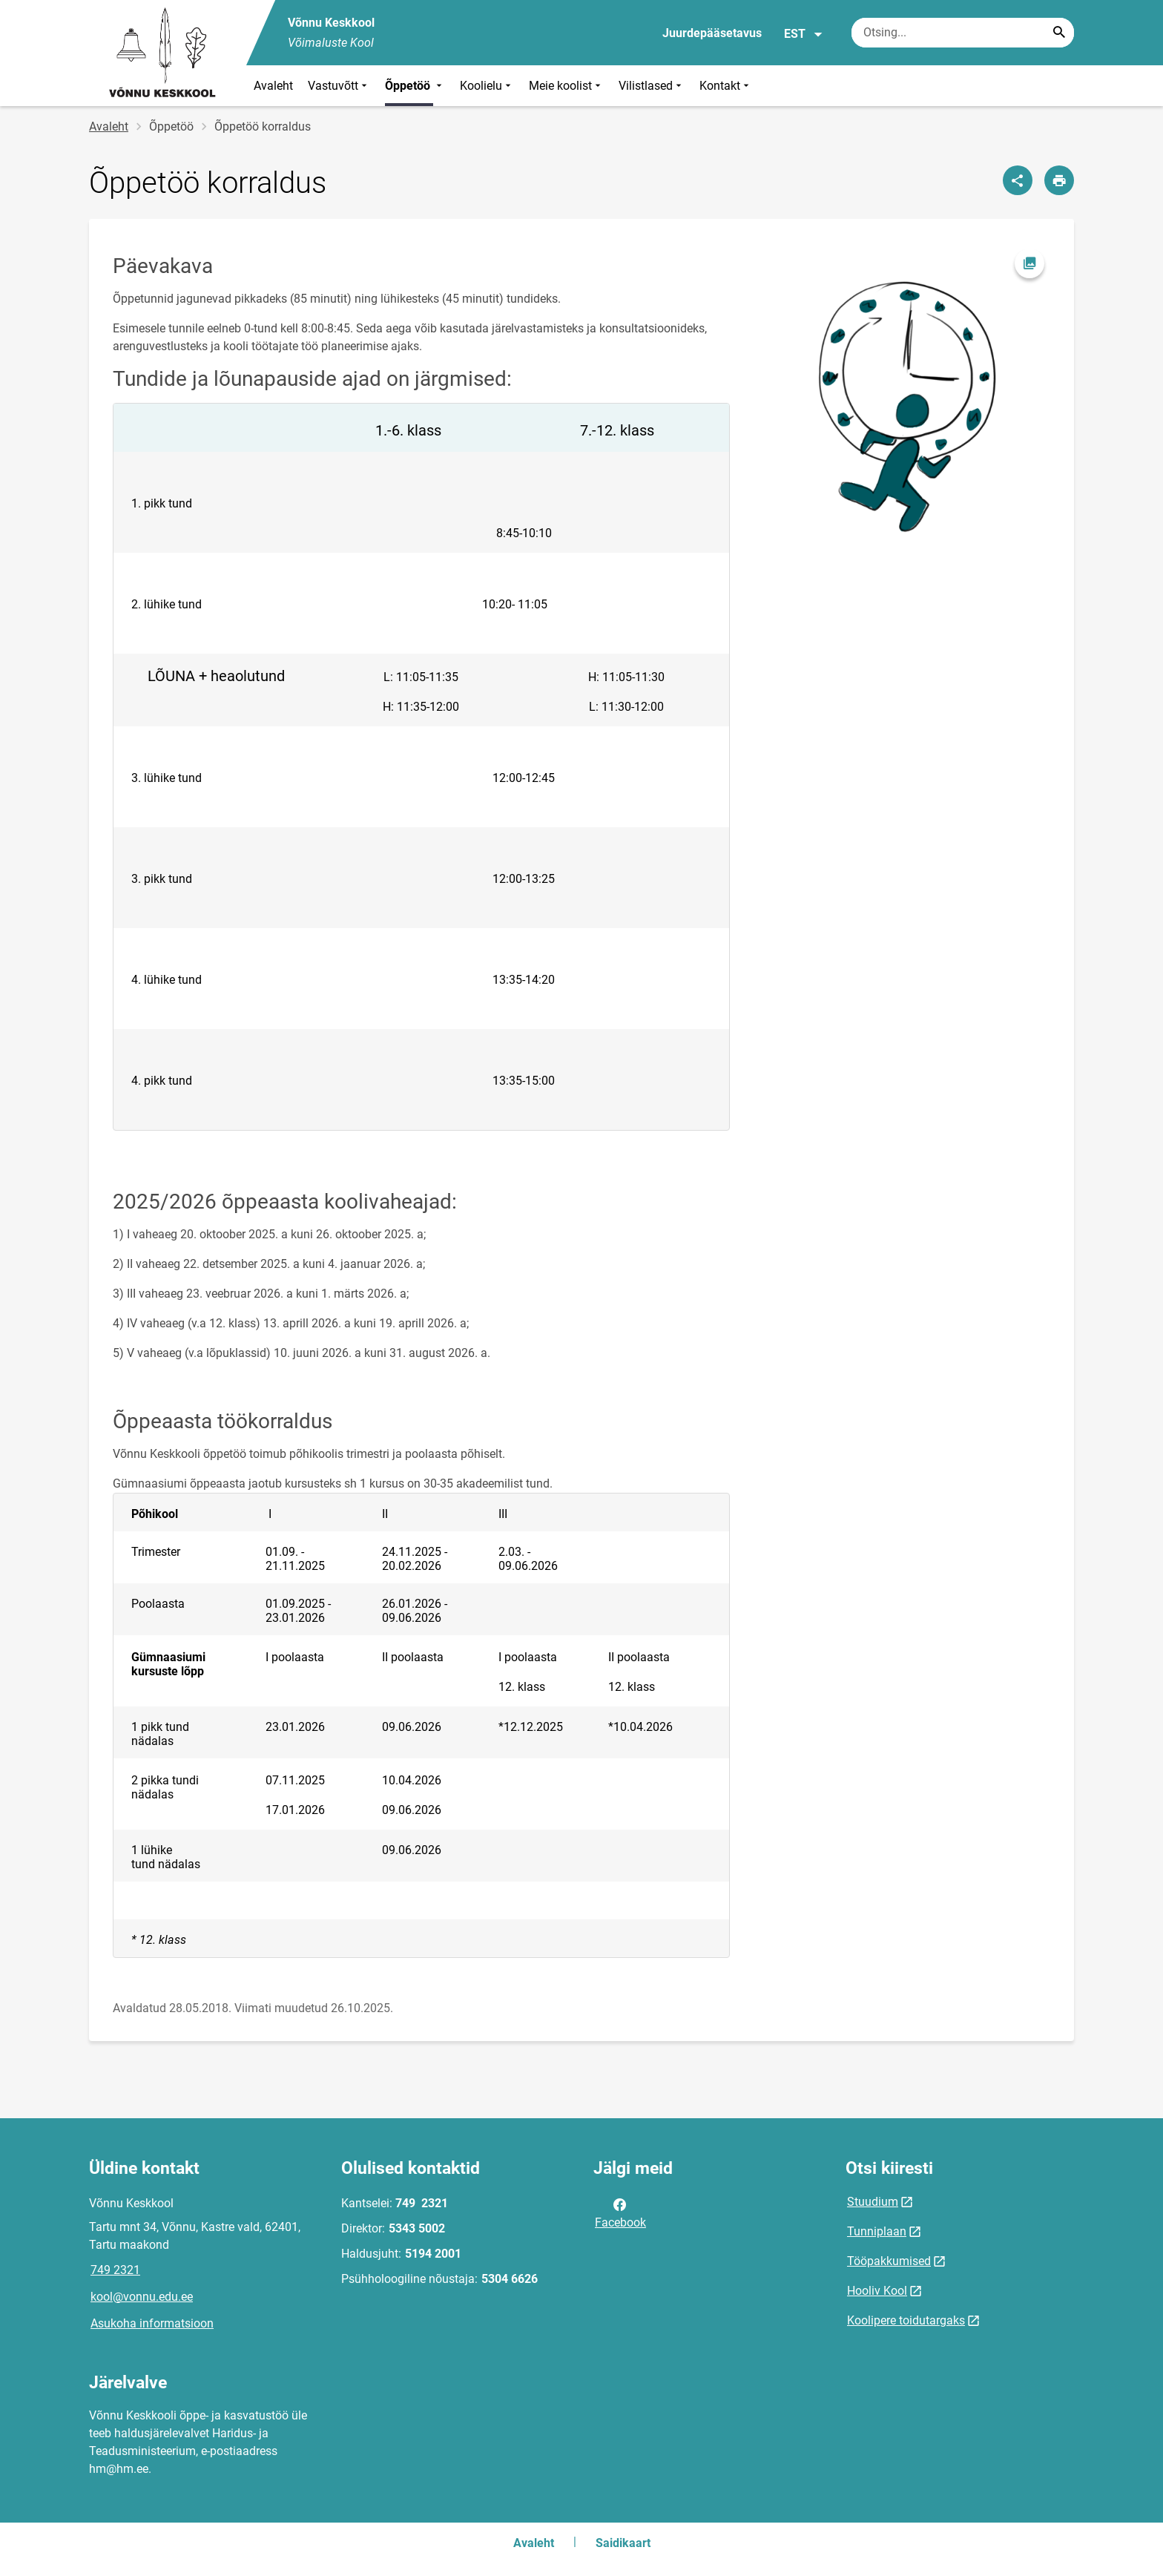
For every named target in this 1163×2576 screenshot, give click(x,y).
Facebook (620, 2212)
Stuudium (872, 2202)
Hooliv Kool (877, 2291)
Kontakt (725, 86)
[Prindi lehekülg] (1059, 180)
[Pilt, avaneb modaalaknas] (902, 391)
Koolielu (487, 86)
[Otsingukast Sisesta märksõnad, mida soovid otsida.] (962, 32)
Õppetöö (415, 86)
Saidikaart (623, 2543)
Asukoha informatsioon (152, 2323)
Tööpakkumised (889, 2261)
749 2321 (115, 2270)
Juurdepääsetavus (712, 33)
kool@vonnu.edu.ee (141, 2297)
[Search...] (1059, 32)
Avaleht (273, 86)
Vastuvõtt (339, 86)
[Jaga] (1017, 180)
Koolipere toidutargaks (906, 2320)
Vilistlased (652, 86)
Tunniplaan (876, 2231)
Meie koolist (566, 86)
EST (803, 34)
